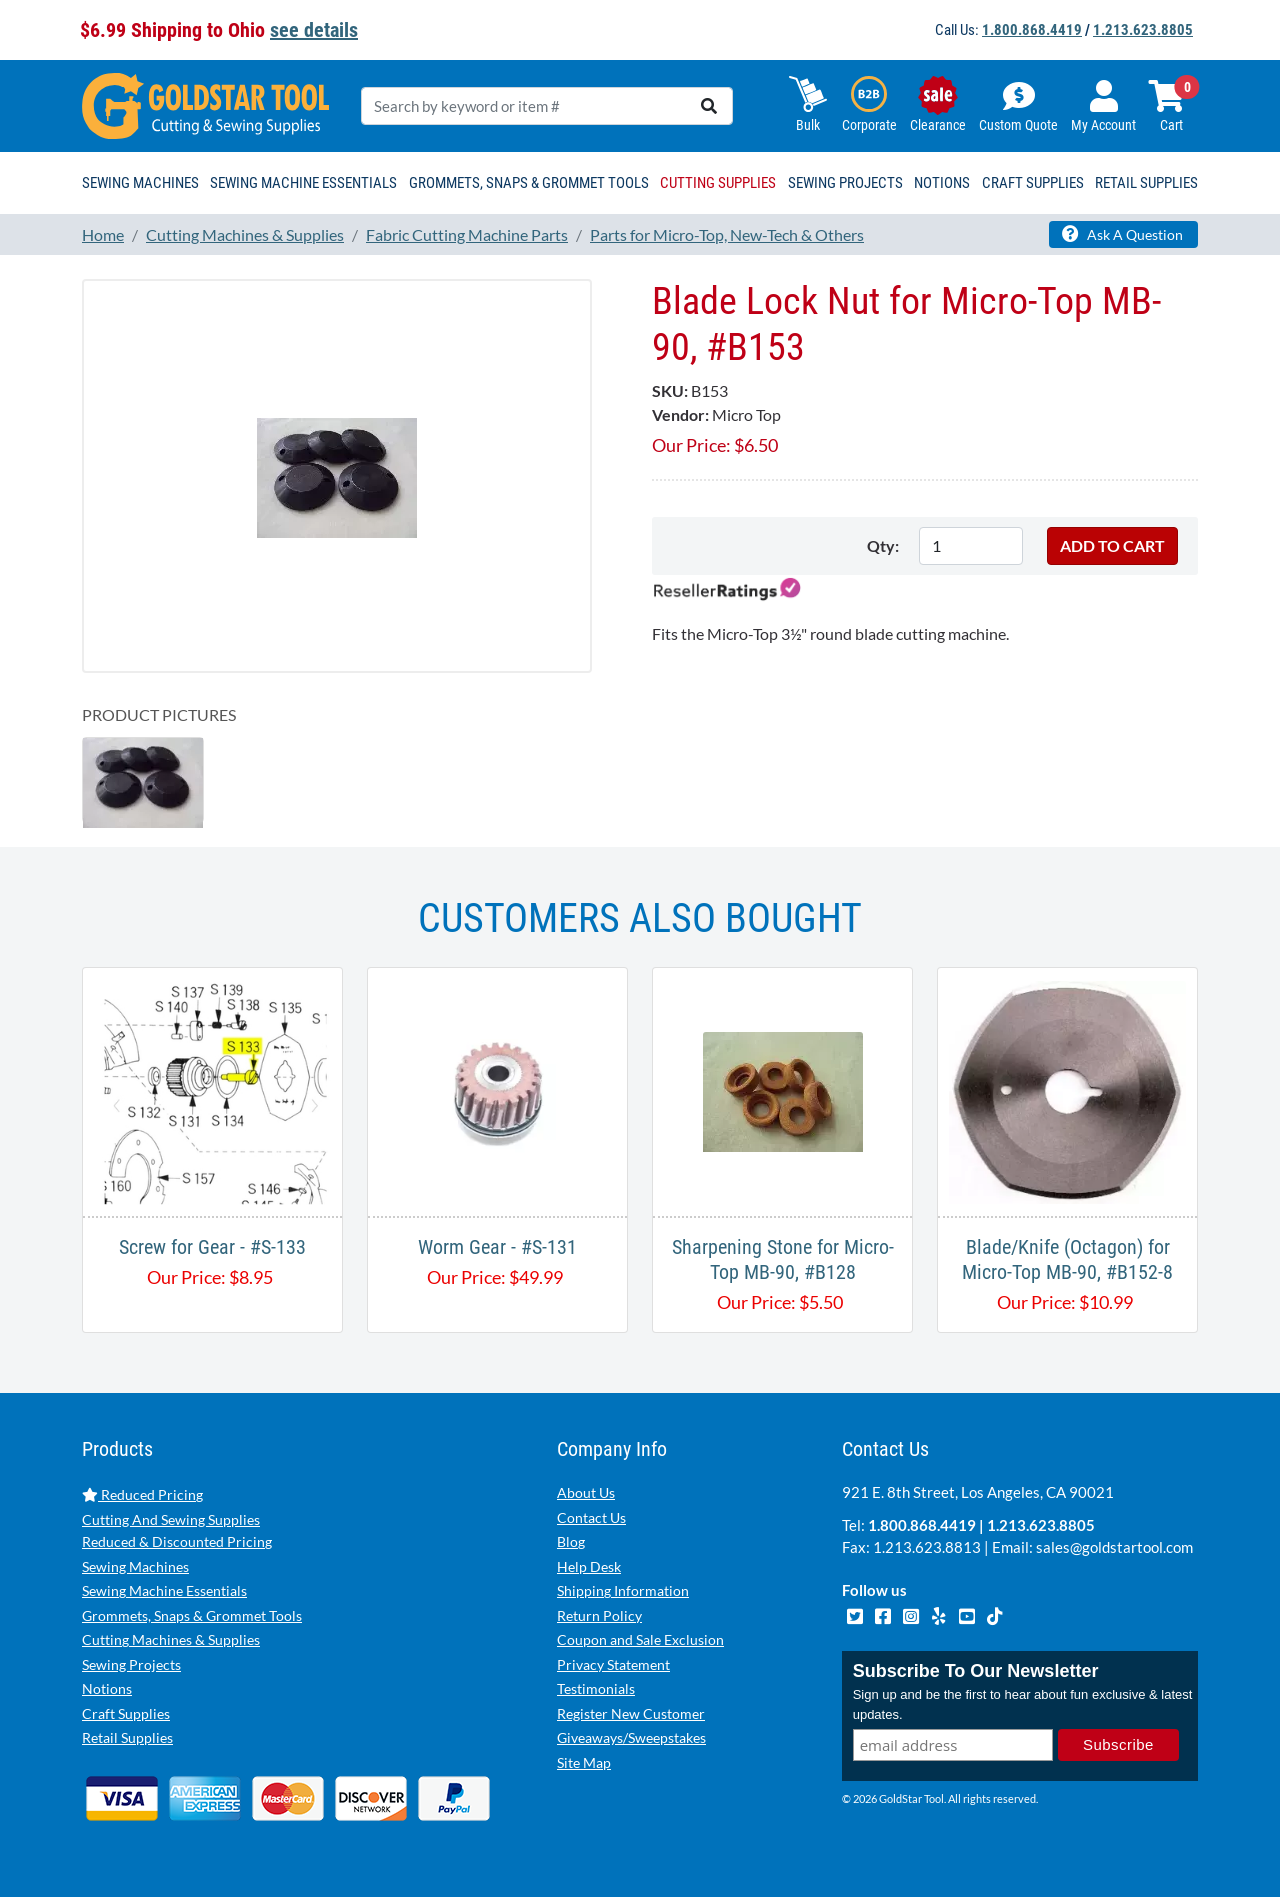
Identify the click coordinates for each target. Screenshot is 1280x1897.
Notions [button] (942, 183)
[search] (709, 106)
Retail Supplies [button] (1146, 183)
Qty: (883, 545)
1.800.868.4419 (1032, 30)
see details (314, 30)
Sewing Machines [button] (140, 183)
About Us (586, 1492)
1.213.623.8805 (1143, 30)
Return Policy (599, 1615)
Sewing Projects (131, 1664)
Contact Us (591, 1517)
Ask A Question (1122, 234)
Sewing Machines (135, 1566)
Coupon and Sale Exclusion (640, 1639)
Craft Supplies (126, 1713)
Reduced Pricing (142, 1494)
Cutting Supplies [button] (718, 183)
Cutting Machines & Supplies (171, 1639)
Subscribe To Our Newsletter (976, 1671)
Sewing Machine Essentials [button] (303, 183)
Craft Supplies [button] (1033, 183)
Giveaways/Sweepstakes (631, 1737)
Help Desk (589, 1566)
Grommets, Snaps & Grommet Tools (192, 1615)
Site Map (584, 1762)
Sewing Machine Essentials (164, 1590)
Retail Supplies (127, 1737)
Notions (107, 1688)
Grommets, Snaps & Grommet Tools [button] (529, 183)
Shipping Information (623, 1590)
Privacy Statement (613, 1664)
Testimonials (596, 1688)
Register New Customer (631, 1713)
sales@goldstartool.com (1114, 1547)
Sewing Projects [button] (845, 183)
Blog (571, 1541)
